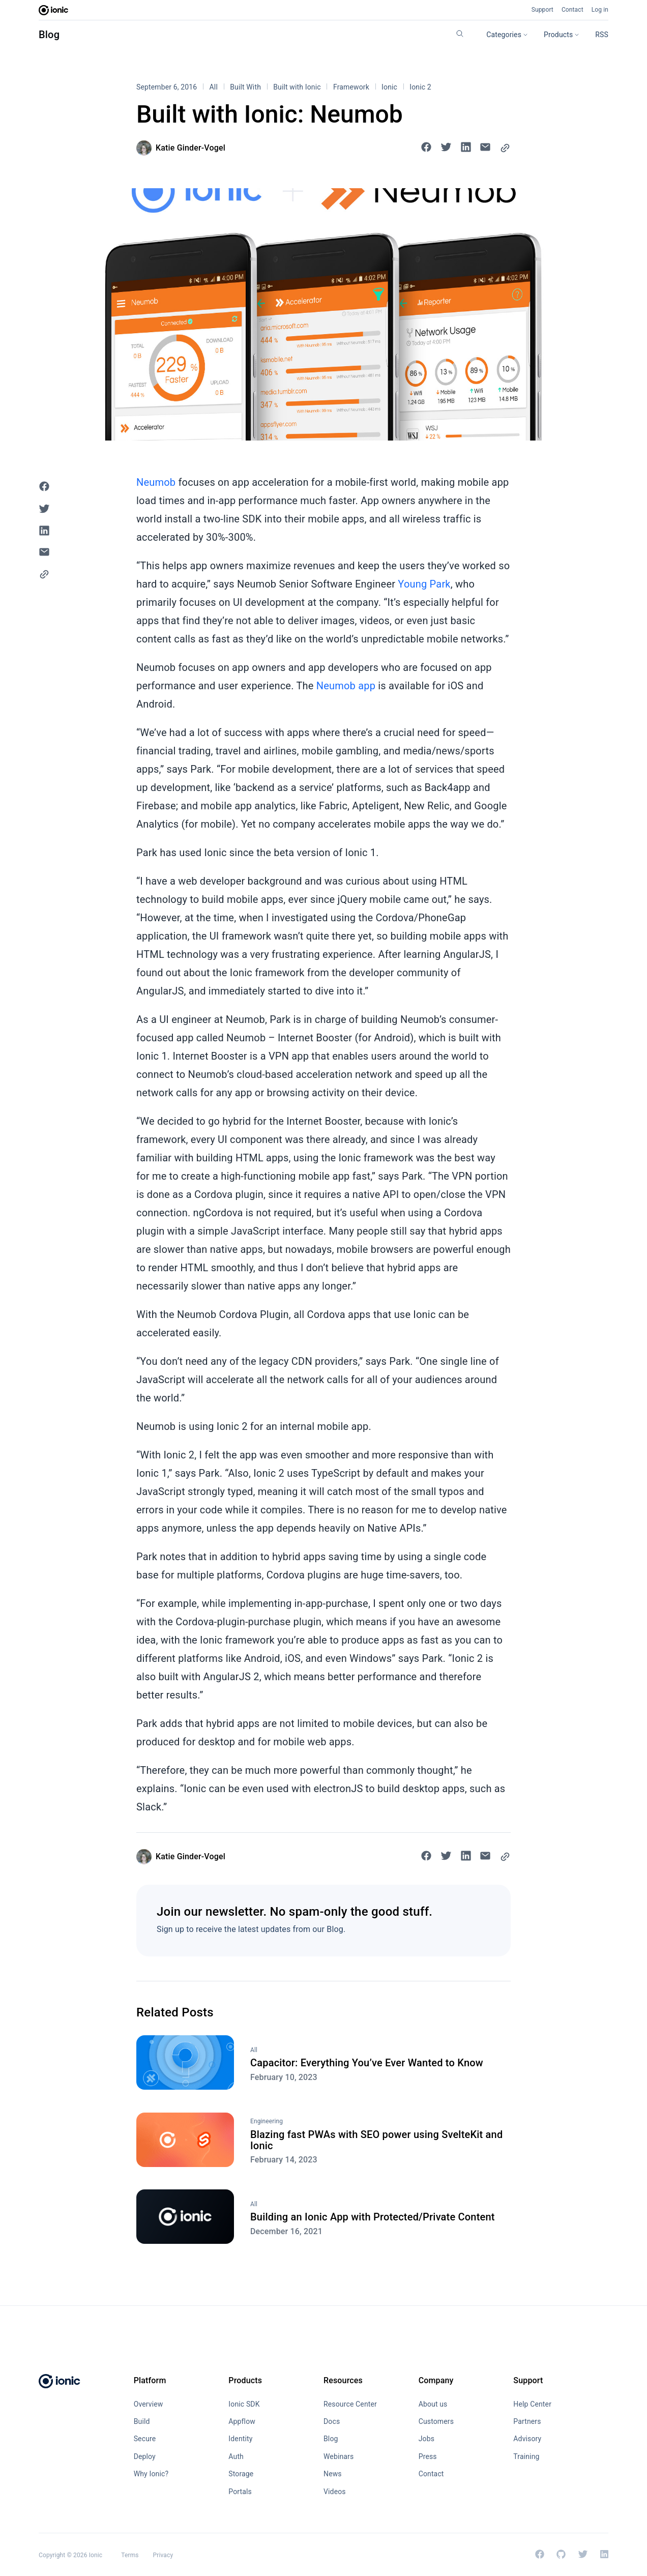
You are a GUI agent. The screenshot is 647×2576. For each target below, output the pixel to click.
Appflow (241, 2421)
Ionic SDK (243, 2404)
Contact (572, 9)
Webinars (339, 2456)
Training (526, 2456)
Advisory (527, 2439)
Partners (527, 2421)
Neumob (155, 482)
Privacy (163, 2555)
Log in (600, 9)
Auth (236, 2456)
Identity (240, 2439)
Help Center (532, 2404)
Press (428, 2456)
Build (142, 2421)
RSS (601, 35)
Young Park (424, 584)
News (333, 2474)
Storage (240, 2474)
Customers (436, 2421)
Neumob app (345, 686)
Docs (332, 2421)
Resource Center (350, 2404)
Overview (148, 2404)
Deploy (145, 2456)
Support (542, 9)
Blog (49, 34)
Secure (145, 2439)
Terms (129, 2555)
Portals (240, 2491)
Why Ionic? (151, 2474)
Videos (335, 2491)
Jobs (426, 2439)
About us (433, 2404)
